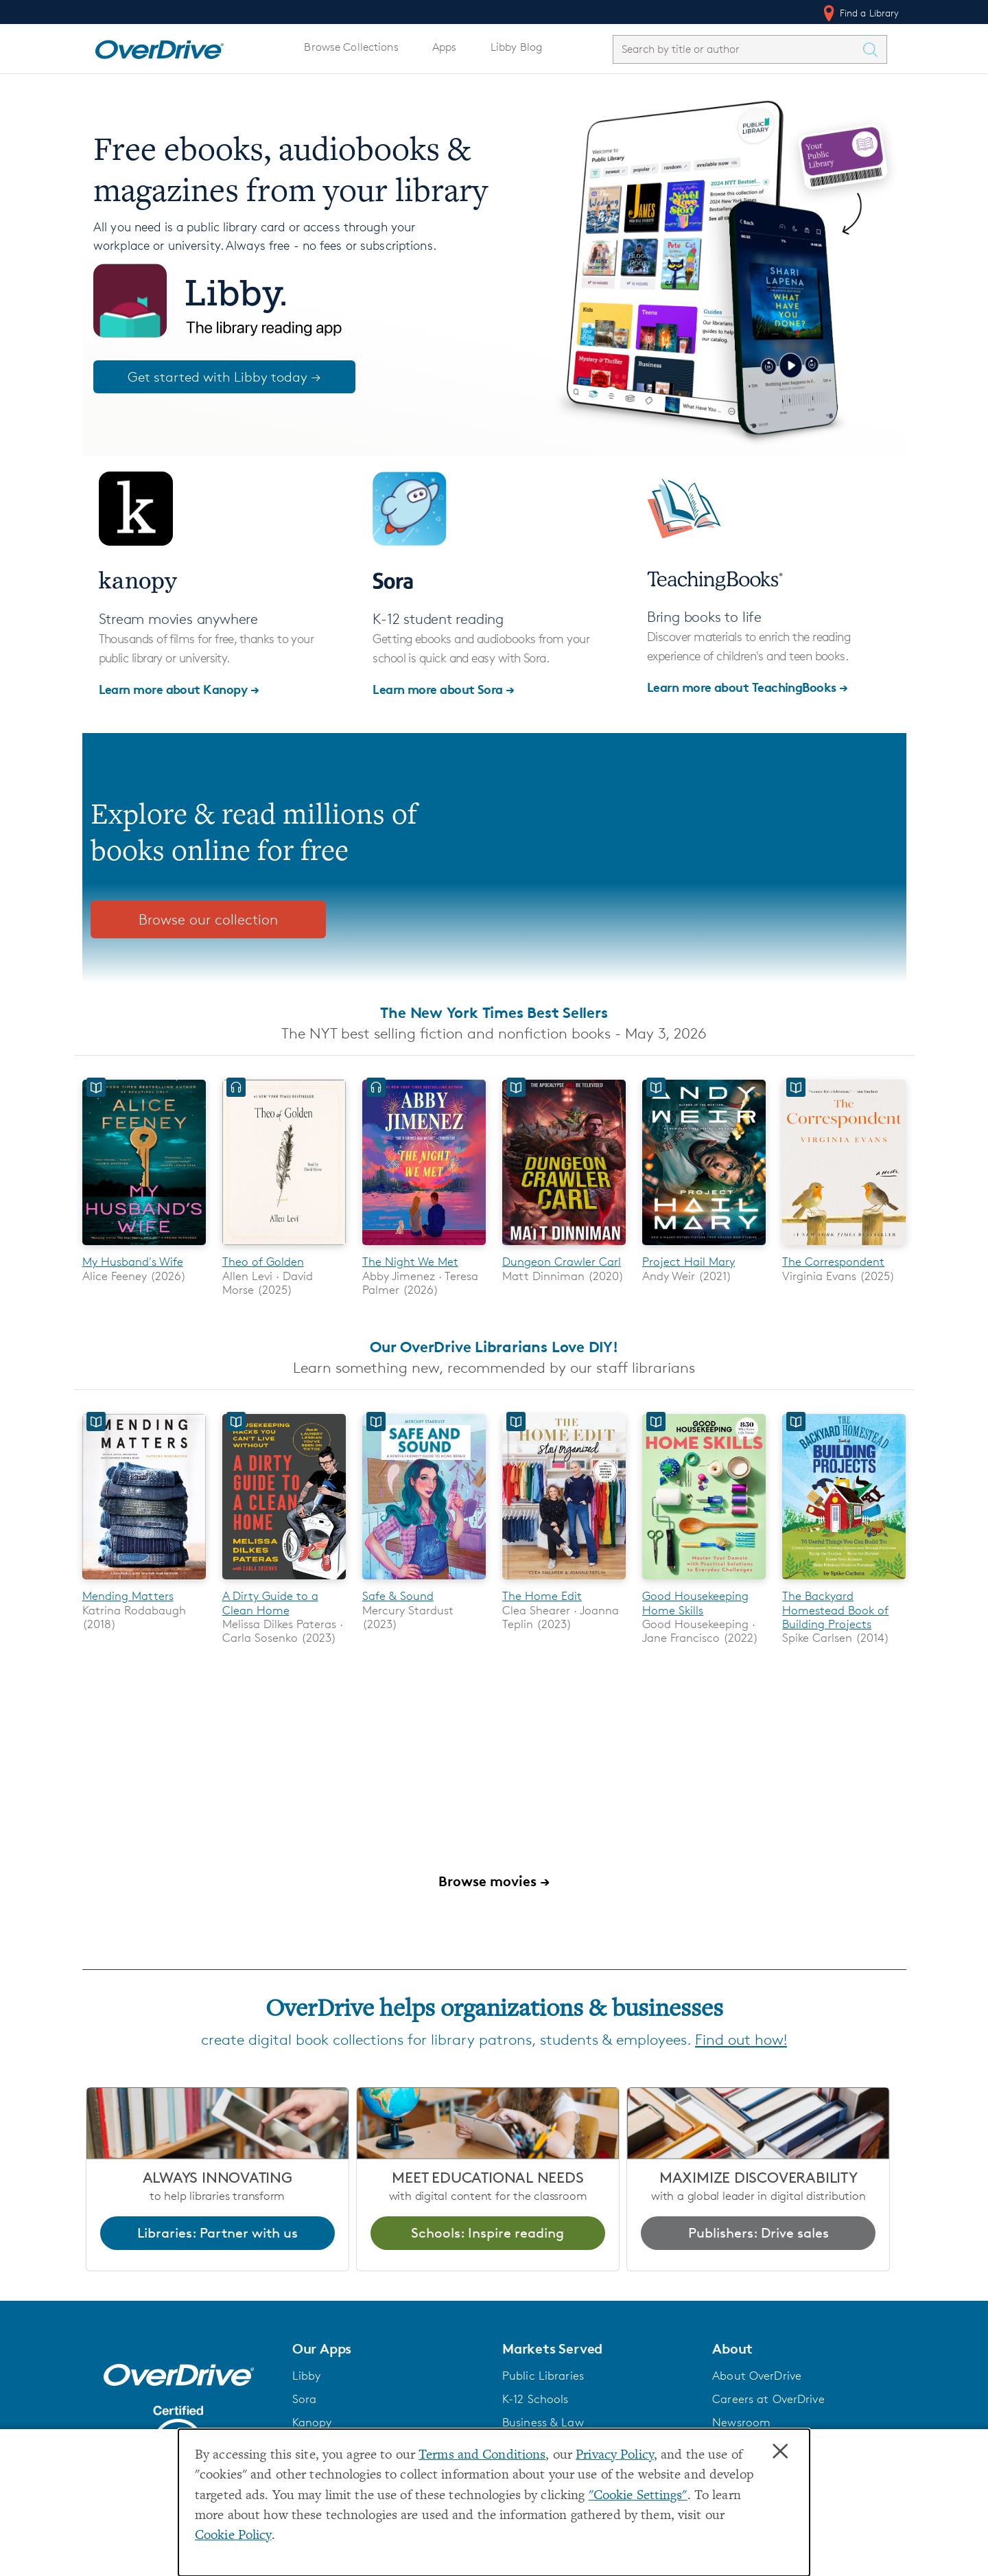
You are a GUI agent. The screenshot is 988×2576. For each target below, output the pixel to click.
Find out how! (741, 2039)
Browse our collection (208, 919)
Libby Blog (516, 47)
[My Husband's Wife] (144, 1247)
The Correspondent (833, 1261)
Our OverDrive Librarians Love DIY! (494, 1347)
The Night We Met (410, 1261)
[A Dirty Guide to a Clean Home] (284, 1582)
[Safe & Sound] (424, 1582)
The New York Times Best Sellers (493, 1012)
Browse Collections (351, 47)
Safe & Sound (398, 1596)
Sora (304, 2399)
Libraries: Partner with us (217, 2233)
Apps (444, 47)
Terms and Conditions (482, 2455)
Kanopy (312, 2423)
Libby (306, 2376)
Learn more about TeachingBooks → (747, 687)
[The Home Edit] (564, 1582)
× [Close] (780, 2452)
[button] (389, 2349)
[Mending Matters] (144, 1582)
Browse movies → (494, 1881)
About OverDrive (756, 2376)
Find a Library (860, 13)
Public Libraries (543, 2376)
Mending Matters (128, 1596)
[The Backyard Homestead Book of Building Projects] (844, 1582)
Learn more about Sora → (444, 689)
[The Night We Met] (424, 1247)
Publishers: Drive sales (758, 2233)
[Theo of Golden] (284, 1247)
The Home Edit (542, 1596)
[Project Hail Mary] (704, 1247)
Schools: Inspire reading (487, 2233)
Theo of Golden (263, 1261)
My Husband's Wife (132, 1261)
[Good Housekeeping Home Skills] (704, 1582)
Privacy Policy (615, 2455)
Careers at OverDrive (768, 2399)
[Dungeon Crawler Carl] (564, 1247)
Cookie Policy (233, 2535)
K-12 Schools (535, 2399)
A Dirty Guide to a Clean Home (270, 1603)
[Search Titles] (874, 49)
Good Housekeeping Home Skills (695, 1603)
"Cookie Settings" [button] (638, 2496)
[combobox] (737, 49)
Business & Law (543, 2423)
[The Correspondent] (844, 1247)
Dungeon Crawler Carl (561, 1261)
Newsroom (741, 2423)
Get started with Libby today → (224, 377)
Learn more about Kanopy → (179, 689)
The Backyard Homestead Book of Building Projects (835, 1611)
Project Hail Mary (688, 1261)
